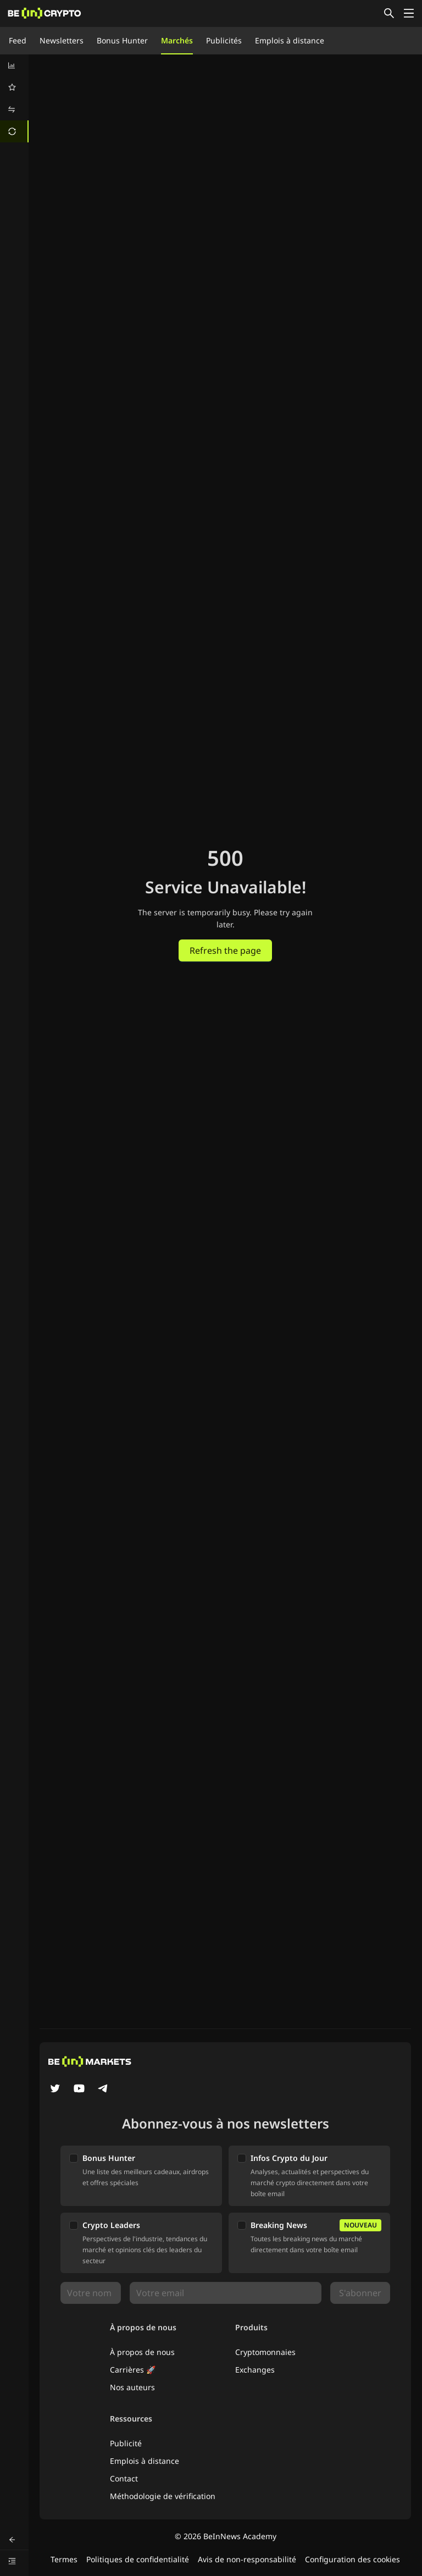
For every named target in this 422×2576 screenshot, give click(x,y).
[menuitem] (14, 65)
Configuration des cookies (352, 2559)
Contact (124, 2478)
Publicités (224, 40)
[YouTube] (79, 2089)
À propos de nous (142, 2352)
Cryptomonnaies (265, 2352)
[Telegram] (103, 2089)
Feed (17, 40)
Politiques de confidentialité (137, 2559)
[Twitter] (55, 2089)
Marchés (177, 40)
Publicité (126, 2443)
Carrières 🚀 (133, 2369)
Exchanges (255, 2369)
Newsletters (62, 40)
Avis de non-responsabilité (247, 2559)
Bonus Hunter (122, 40)
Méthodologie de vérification (162, 2496)
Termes (64, 2559)
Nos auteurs (132, 2387)
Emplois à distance (289, 40)
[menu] (14, 98)
